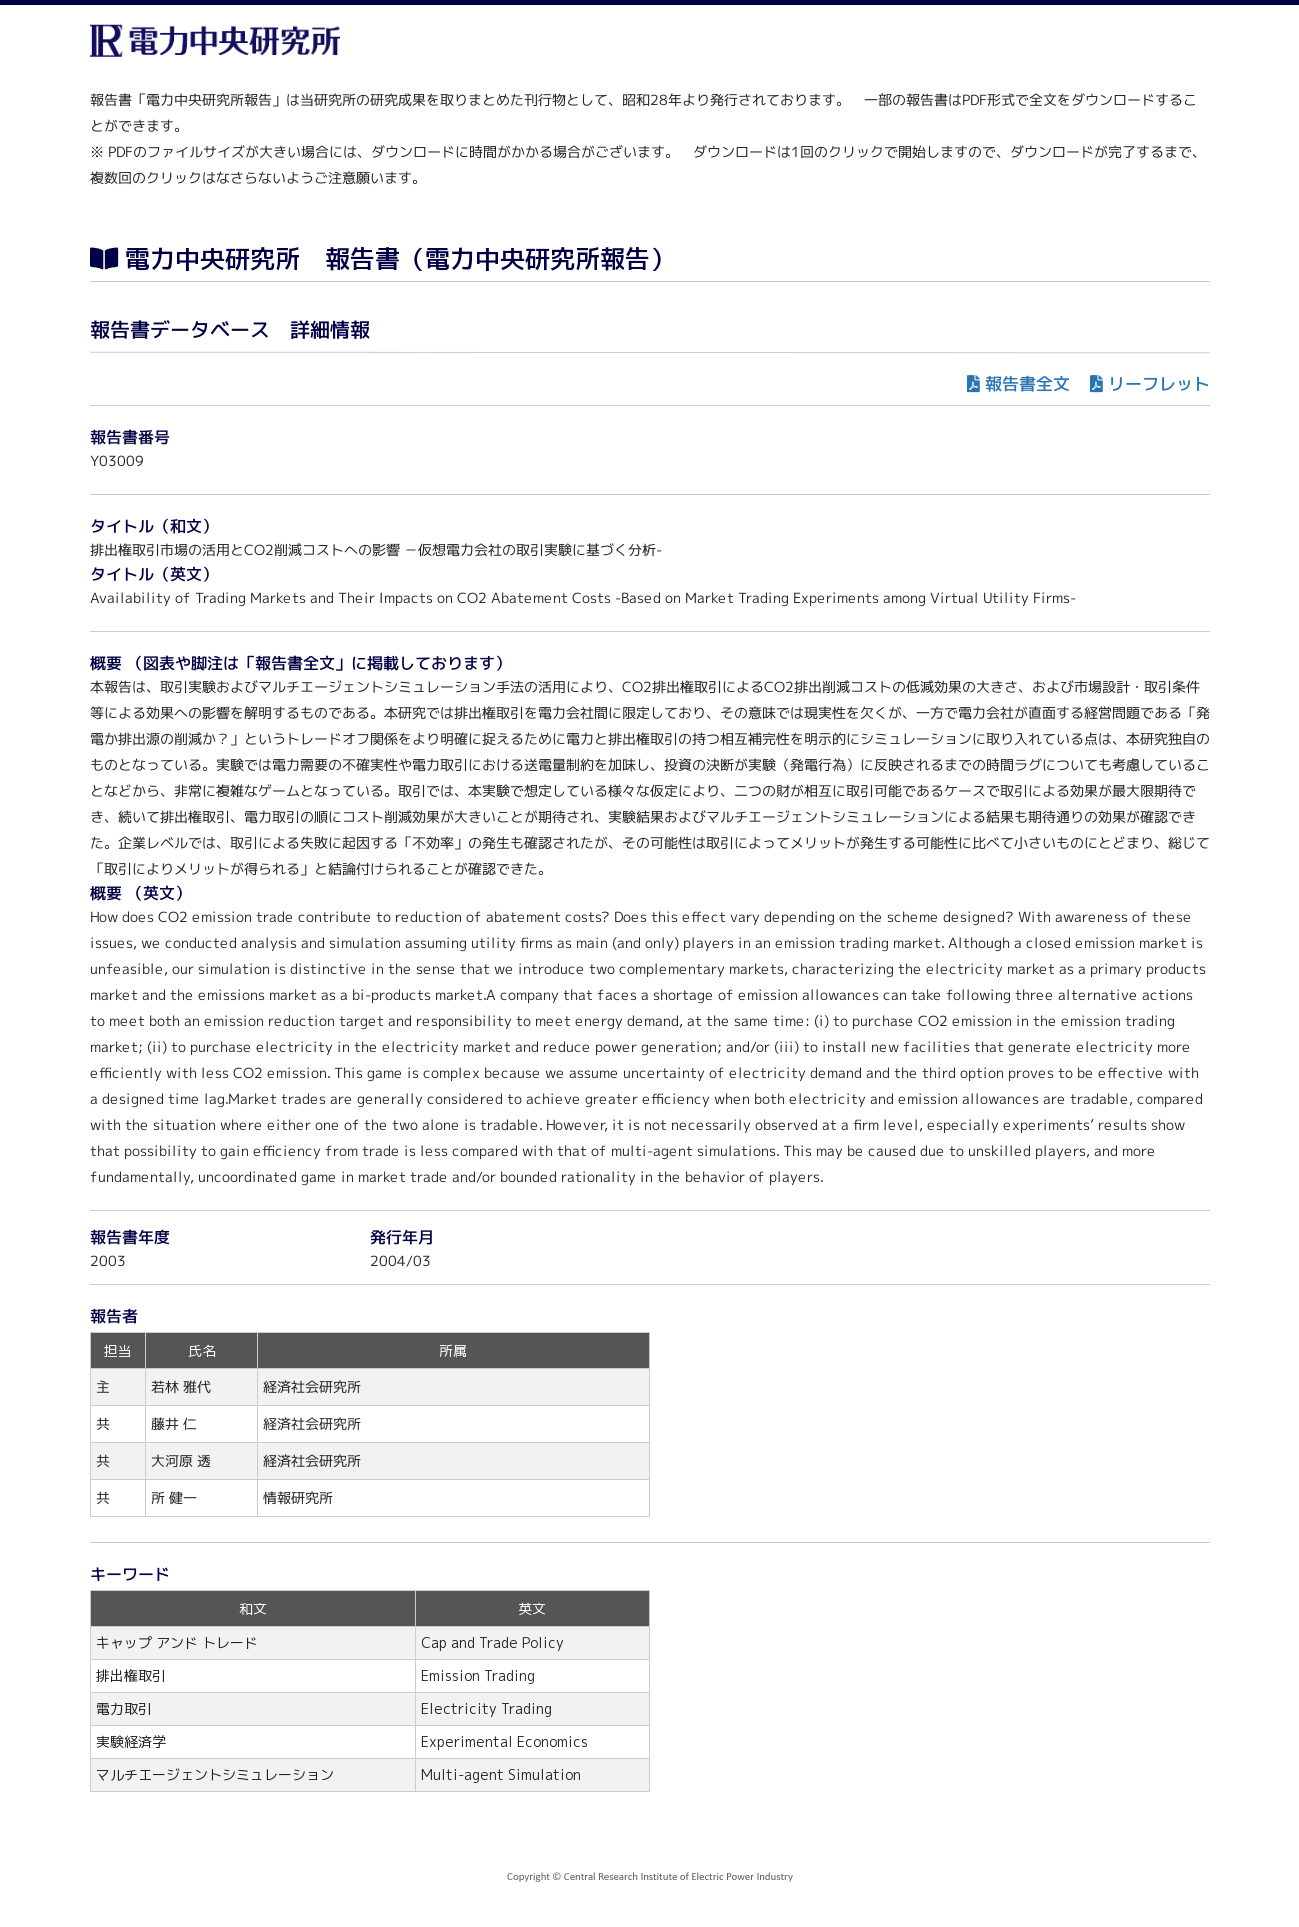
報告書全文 (1026, 383)
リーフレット (1158, 383)
